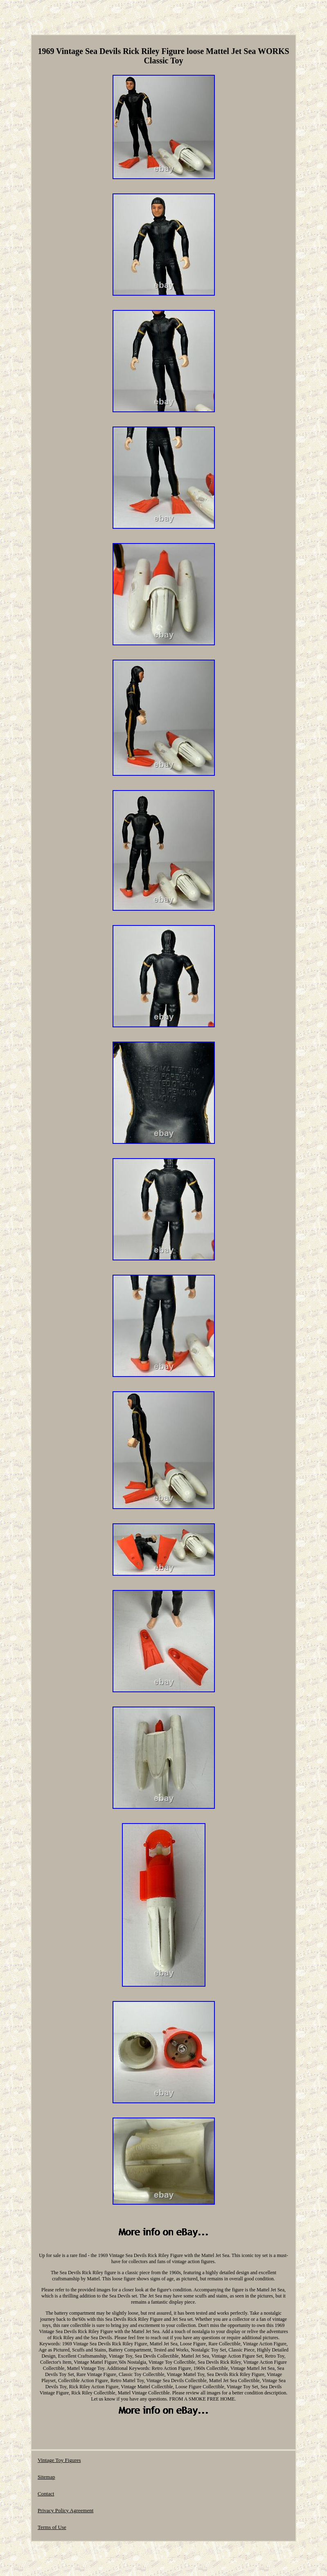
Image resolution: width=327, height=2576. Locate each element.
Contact (46, 2494)
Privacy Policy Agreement (65, 2510)
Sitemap (46, 2477)
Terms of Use (52, 2527)
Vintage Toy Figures (59, 2460)
